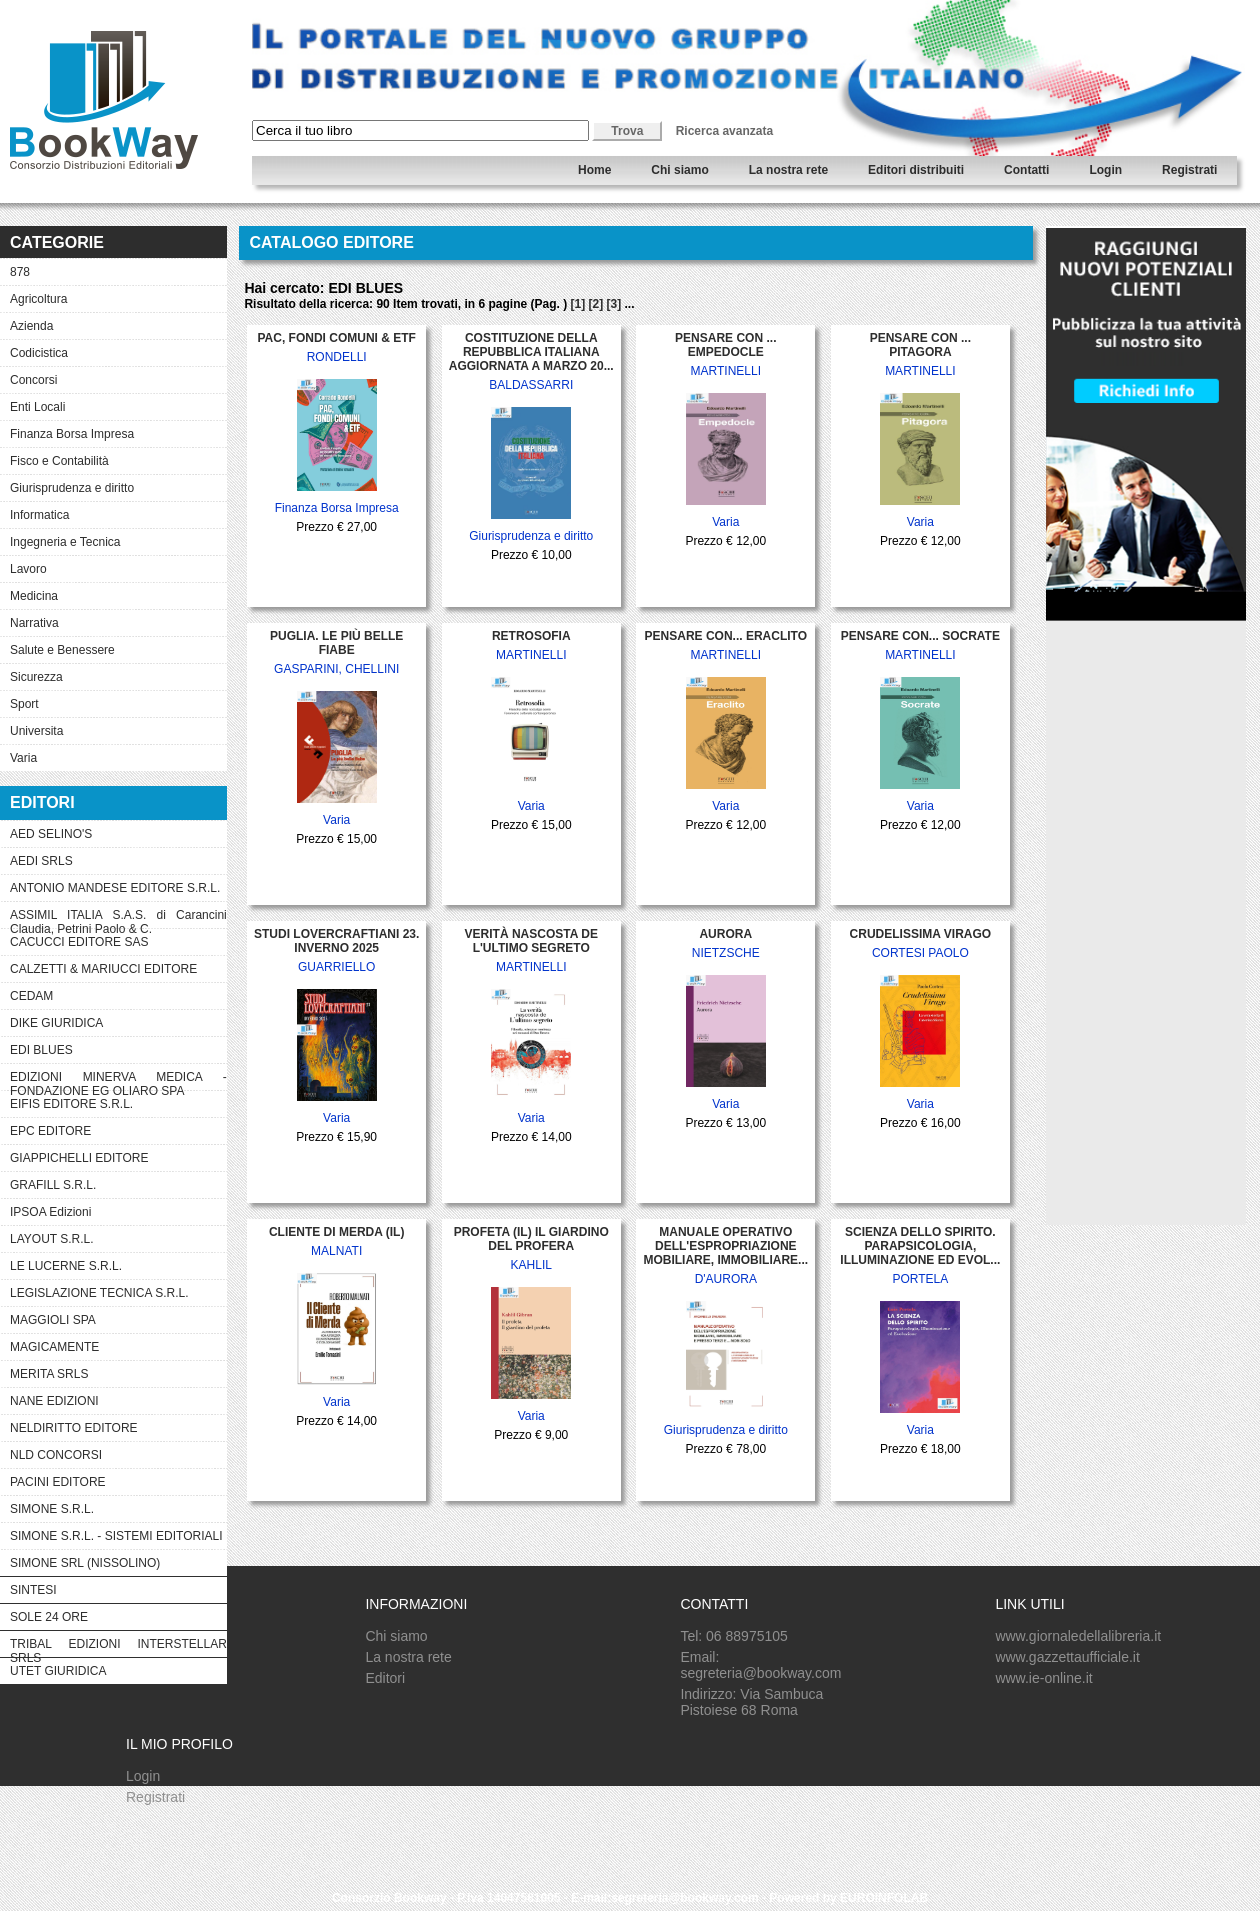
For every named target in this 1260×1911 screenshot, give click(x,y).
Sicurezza (36, 677)
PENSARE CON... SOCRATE (920, 636)
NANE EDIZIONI (54, 1401)
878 (20, 272)
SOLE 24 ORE (49, 1617)
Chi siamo (679, 170)
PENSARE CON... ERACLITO (726, 636)
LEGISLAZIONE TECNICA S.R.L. (99, 1293)
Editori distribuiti (916, 170)
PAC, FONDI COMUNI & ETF (336, 338)
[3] (614, 304)
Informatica (39, 515)
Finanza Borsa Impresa (72, 434)
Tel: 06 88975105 (733, 1636)
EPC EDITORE (50, 1131)
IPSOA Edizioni (50, 1212)
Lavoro (28, 569)
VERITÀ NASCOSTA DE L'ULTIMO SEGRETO (531, 941)
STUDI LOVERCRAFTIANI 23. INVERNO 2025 (336, 941)
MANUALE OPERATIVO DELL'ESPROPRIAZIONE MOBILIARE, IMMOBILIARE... (725, 1246)
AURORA (725, 934)
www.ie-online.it (1043, 1678)
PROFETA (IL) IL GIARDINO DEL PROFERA (531, 1239)
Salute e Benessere (62, 650)
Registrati (1189, 170)
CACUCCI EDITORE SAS (79, 942)
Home (594, 170)
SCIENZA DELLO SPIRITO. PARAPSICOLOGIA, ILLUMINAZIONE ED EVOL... (920, 1246)
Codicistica (39, 353)
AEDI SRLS (41, 861)
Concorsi (33, 380)
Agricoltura (38, 299)
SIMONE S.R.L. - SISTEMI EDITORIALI (116, 1536)
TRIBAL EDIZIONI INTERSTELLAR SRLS (118, 1647)
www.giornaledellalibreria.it (1078, 1636)
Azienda (31, 326)
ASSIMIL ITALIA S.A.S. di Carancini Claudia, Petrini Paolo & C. (118, 918)
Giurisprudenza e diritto (72, 488)
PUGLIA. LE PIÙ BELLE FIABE (336, 643)
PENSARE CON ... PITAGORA (920, 345)
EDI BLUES (41, 1050)
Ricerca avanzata (724, 131)
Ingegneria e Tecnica (65, 542)
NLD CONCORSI (56, 1455)
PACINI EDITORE (58, 1482)
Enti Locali (37, 407)
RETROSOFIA (531, 636)
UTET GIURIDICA (58, 1671)
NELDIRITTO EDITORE (74, 1428)
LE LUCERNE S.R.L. (66, 1266)
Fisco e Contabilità (59, 461)
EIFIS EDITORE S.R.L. (71, 1104)
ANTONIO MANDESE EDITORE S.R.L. (115, 888)
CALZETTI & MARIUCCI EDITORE (103, 969)
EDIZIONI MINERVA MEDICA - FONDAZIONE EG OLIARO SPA (118, 1080)
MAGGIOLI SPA (53, 1320)
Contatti (1026, 170)
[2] (596, 304)
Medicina (34, 596)
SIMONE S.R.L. (52, 1509)
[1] (577, 304)
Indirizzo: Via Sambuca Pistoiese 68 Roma (751, 1702)
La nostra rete (788, 170)
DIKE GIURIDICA (56, 1023)
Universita (36, 731)
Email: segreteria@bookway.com (760, 1665)
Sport (24, 704)
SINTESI (33, 1590)
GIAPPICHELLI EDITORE (79, 1158)
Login (1105, 170)
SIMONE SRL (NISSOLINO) (85, 1563)
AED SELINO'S (51, 834)
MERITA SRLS (49, 1374)
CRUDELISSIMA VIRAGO (921, 934)
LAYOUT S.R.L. (52, 1239)
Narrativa (34, 623)
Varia (23, 758)
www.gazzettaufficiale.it (1067, 1657)
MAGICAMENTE (54, 1347)
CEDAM (31, 996)
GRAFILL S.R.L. (53, 1185)
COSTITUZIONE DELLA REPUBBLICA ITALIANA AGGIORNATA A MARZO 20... (531, 352)
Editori (385, 1678)
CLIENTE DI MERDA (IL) (337, 1232)
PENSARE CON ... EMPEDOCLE (725, 345)
